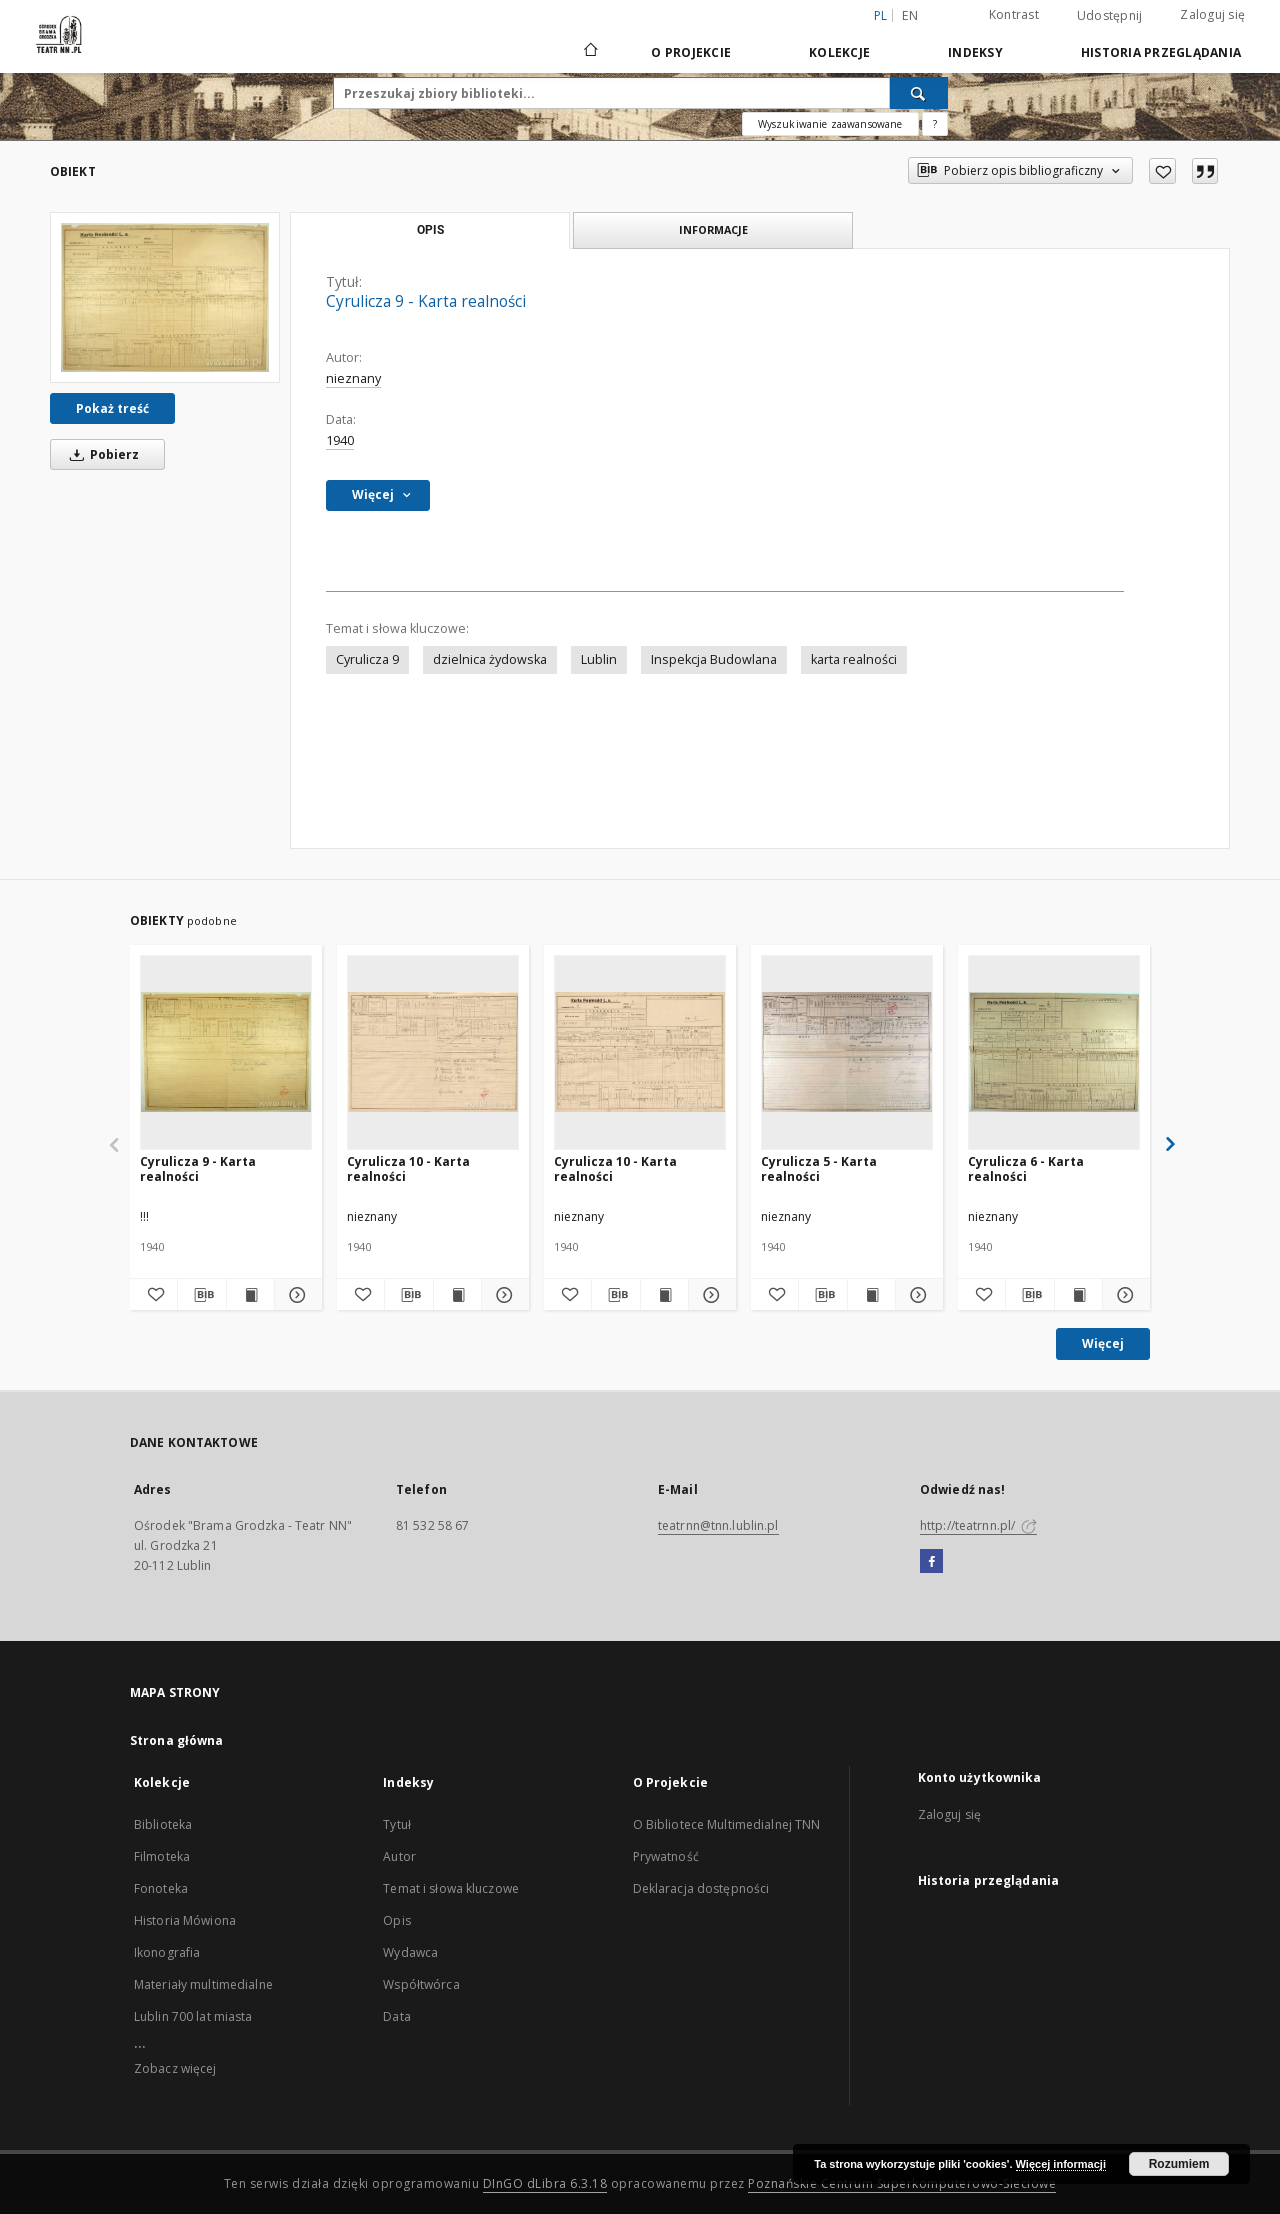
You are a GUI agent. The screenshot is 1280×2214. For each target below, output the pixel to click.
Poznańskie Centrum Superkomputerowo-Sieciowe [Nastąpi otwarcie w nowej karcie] (902, 2183)
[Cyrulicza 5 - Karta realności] (847, 1052)
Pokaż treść (112, 408)
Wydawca (410, 1952)
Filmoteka (162, 1856)
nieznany (353, 378)
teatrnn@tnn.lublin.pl (718, 1525)
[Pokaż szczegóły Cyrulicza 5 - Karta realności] (916, 1295)
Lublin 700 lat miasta (193, 2016)
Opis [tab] (430, 230)
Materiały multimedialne (203, 1984)
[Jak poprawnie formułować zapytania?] (935, 124)
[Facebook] (931, 1562)
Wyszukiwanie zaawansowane (830, 124)
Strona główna (177, 1740)
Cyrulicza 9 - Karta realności (198, 1168)
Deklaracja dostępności (701, 1888)
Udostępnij (1110, 16)
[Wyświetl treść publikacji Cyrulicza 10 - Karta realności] (457, 1295)
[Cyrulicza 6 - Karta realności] (1054, 1052)
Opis (396, 1920)
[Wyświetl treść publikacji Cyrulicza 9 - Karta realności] (250, 1295)
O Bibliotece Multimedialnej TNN (727, 1824)
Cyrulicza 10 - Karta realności (408, 1168)
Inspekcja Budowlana (714, 659)
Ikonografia (167, 1952)
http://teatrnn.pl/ (978, 1525)
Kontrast (1014, 14)
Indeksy (975, 52)
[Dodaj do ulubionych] (1162, 171)
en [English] (910, 15)
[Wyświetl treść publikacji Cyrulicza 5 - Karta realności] (871, 1295)
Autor (399, 1856)
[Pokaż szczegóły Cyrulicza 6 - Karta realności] (1123, 1295)
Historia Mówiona (185, 1920)
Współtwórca (421, 1984)
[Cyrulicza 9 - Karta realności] (165, 297)
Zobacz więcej (175, 2068)
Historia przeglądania (1161, 52)
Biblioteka (163, 1824)
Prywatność (666, 1856)
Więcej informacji (1061, 2164)
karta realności (854, 659)
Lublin (599, 659)
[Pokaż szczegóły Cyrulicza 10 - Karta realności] (502, 1295)
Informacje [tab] (713, 229)
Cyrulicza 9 (367, 659)
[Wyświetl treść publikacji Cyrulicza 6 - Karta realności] (1078, 1295)
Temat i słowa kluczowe (451, 1888)
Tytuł (397, 1824)
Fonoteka (161, 1888)
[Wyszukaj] (919, 93)
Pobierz (101, 454)
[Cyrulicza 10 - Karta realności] (433, 1052)
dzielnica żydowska (490, 659)
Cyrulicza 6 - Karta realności (1026, 1168)
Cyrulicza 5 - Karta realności (819, 1168)
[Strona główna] (589, 52)
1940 (340, 440)
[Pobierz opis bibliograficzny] (201, 1295)
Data (396, 2016)
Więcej (1103, 1343)
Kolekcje (839, 52)
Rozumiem (1179, 2164)
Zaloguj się (1212, 14)
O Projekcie (691, 52)
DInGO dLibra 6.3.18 (545, 2183)
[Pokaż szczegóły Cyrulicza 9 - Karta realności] (295, 1295)
